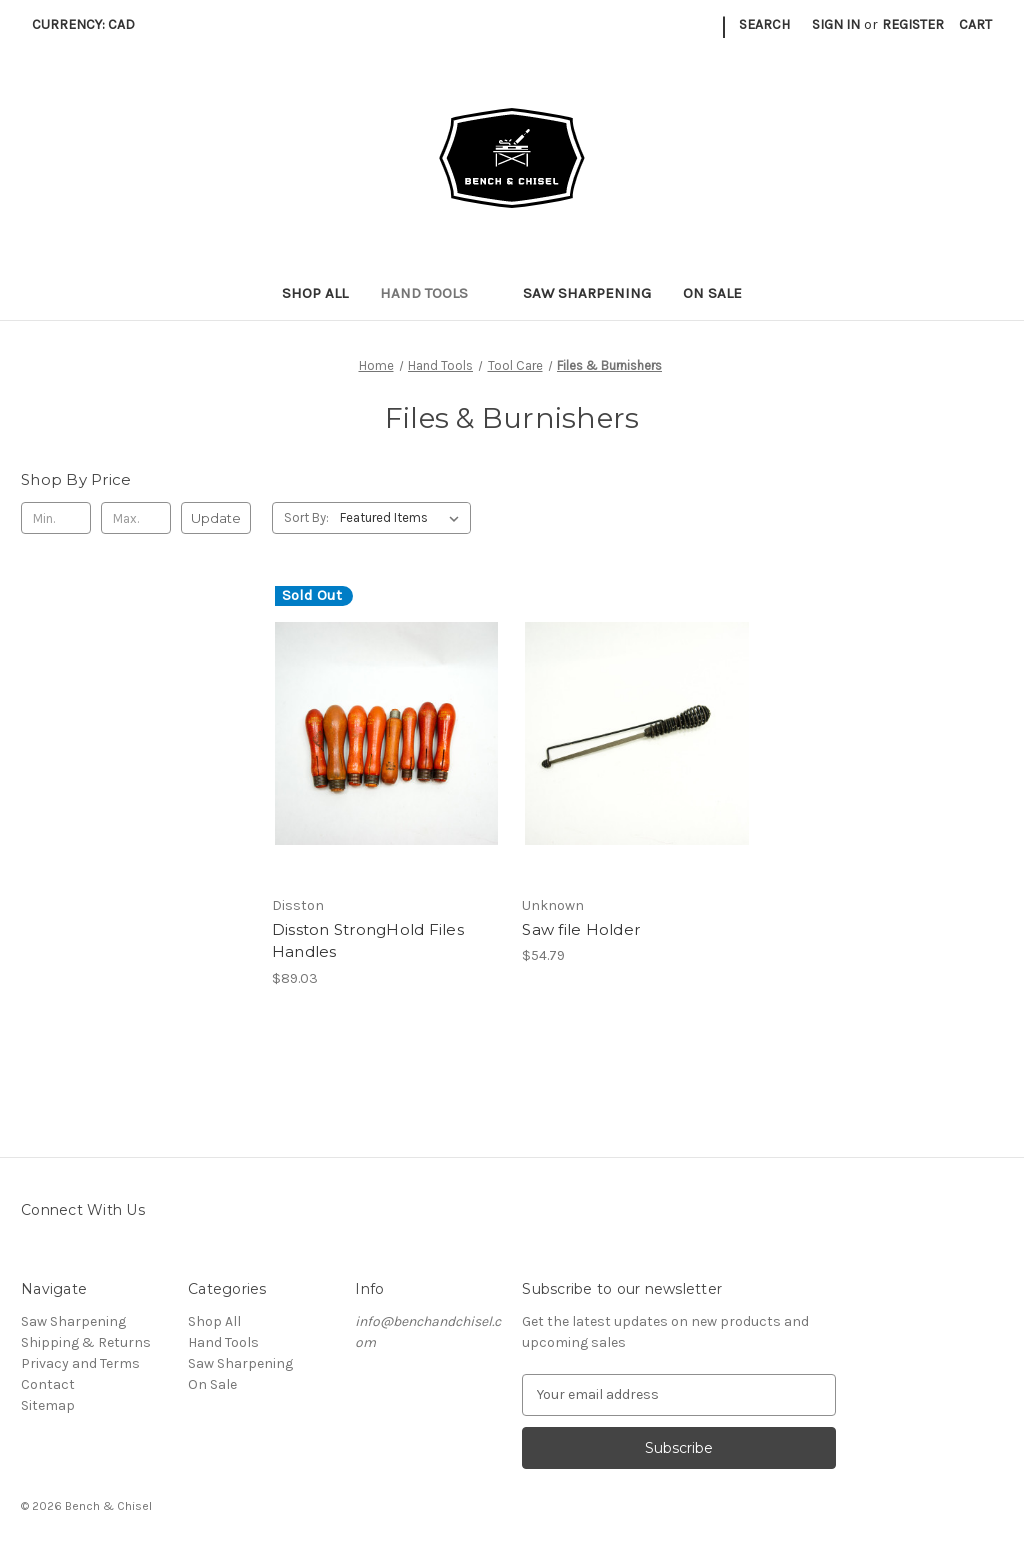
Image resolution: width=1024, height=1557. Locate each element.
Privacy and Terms (80, 1363)
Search (764, 24)
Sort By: (306, 517)
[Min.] (56, 518)
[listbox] (403, 518)
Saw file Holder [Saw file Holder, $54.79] (581, 929)
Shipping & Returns (86, 1342)
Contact (48, 1384)
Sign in (836, 24)
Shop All (315, 293)
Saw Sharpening (587, 293)
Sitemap (48, 1405)
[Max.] (136, 518)
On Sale (712, 293)
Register (913, 24)
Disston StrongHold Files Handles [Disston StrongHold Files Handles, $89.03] (368, 941)
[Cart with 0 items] (975, 24)
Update (216, 518)
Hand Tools (435, 293)
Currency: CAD (90, 24)
